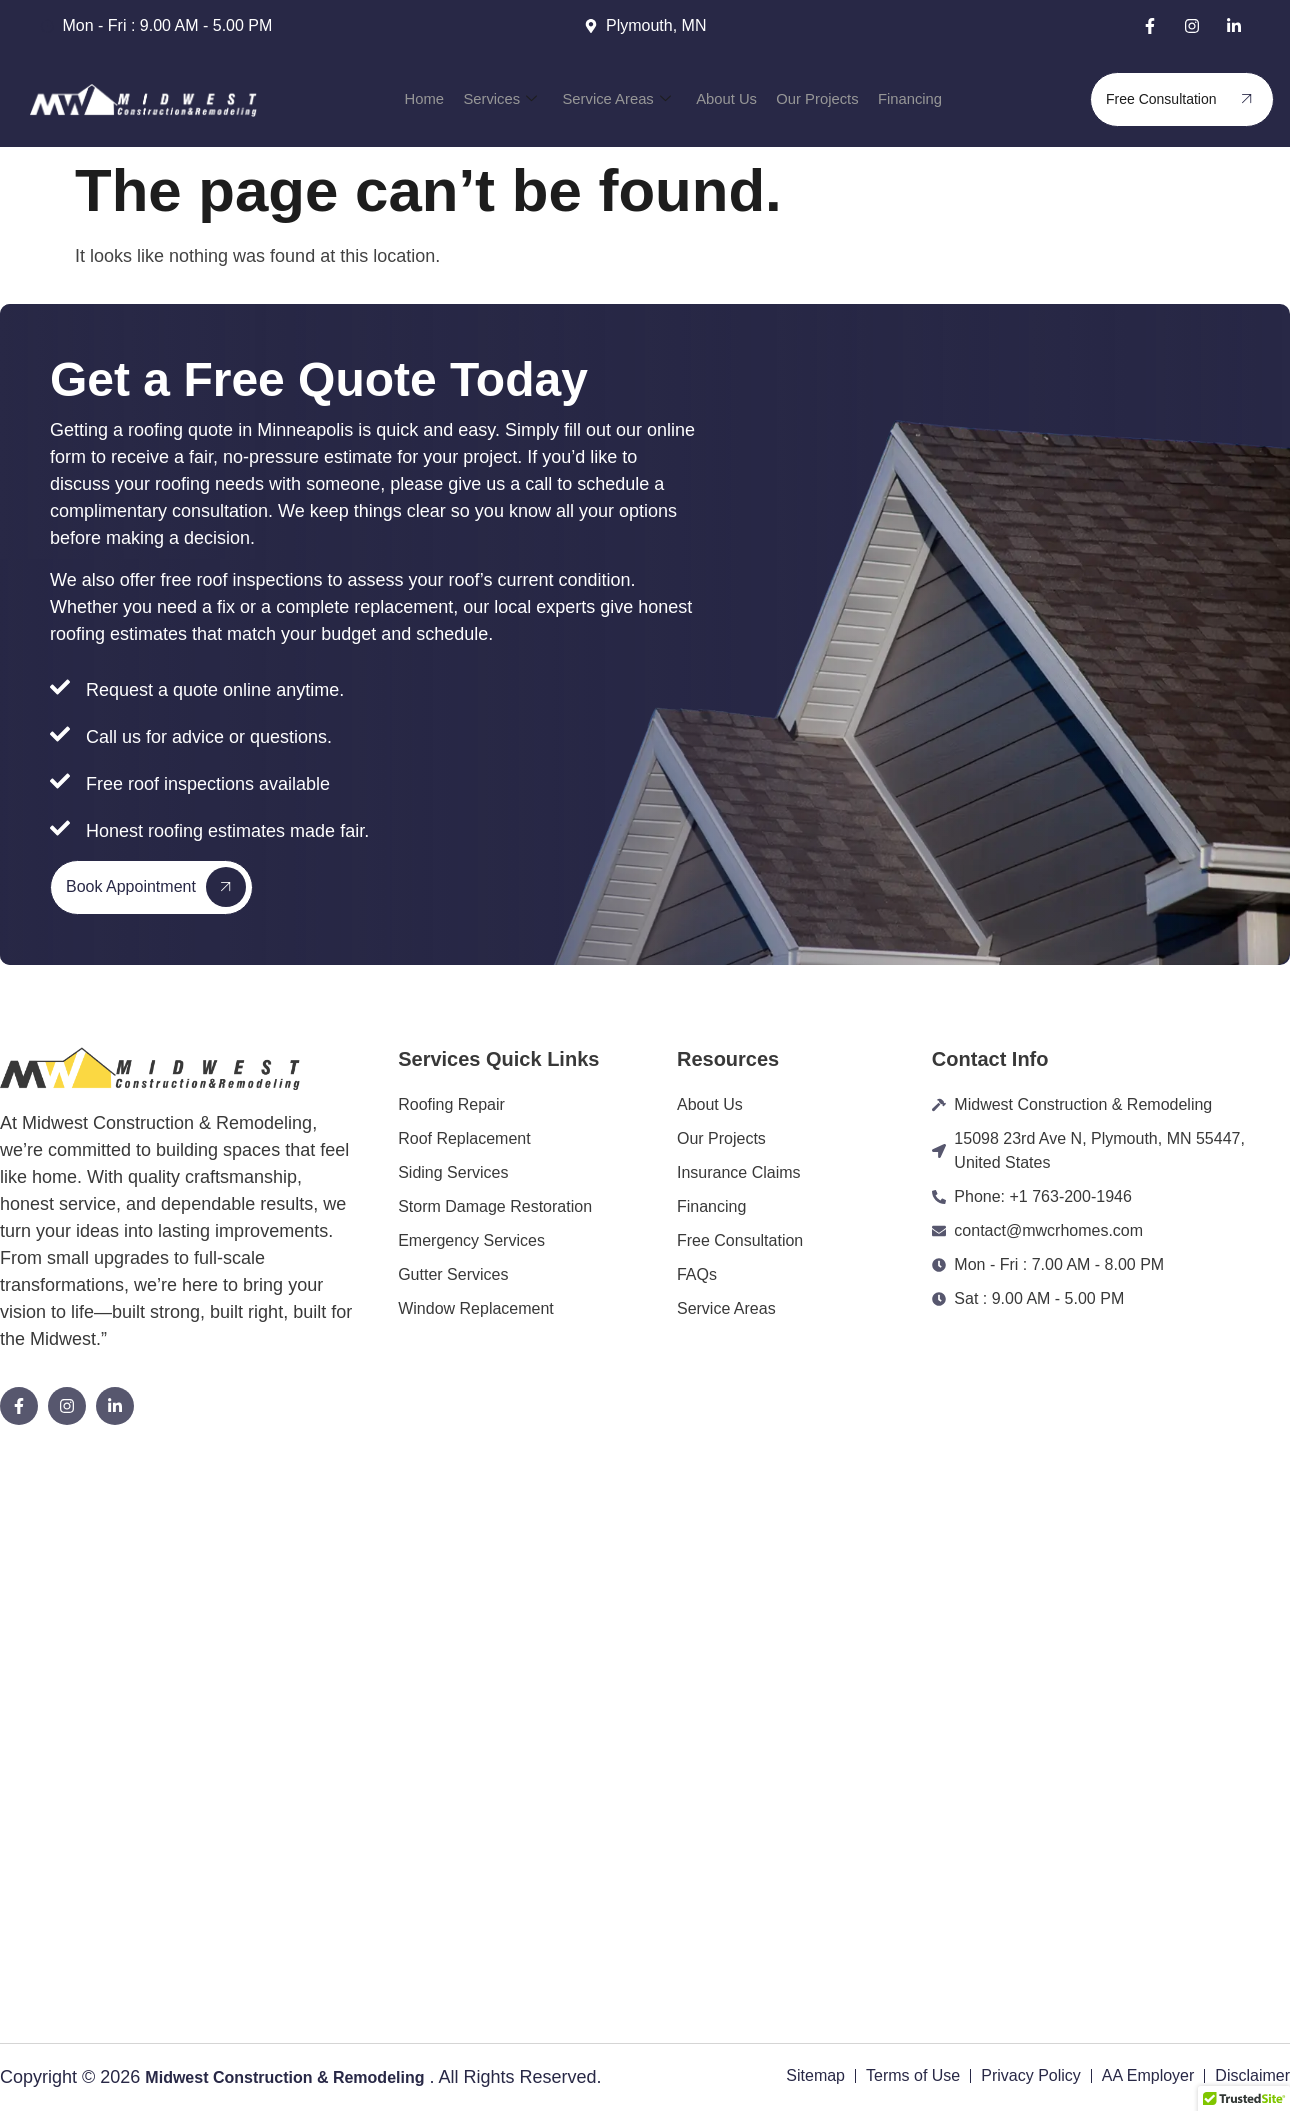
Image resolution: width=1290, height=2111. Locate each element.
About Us (722, 99)
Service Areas (623, 99)
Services (518, 99)
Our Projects (802, 99)
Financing (882, 99)
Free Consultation (1186, 99)
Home (452, 99)
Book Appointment (156, 887)
